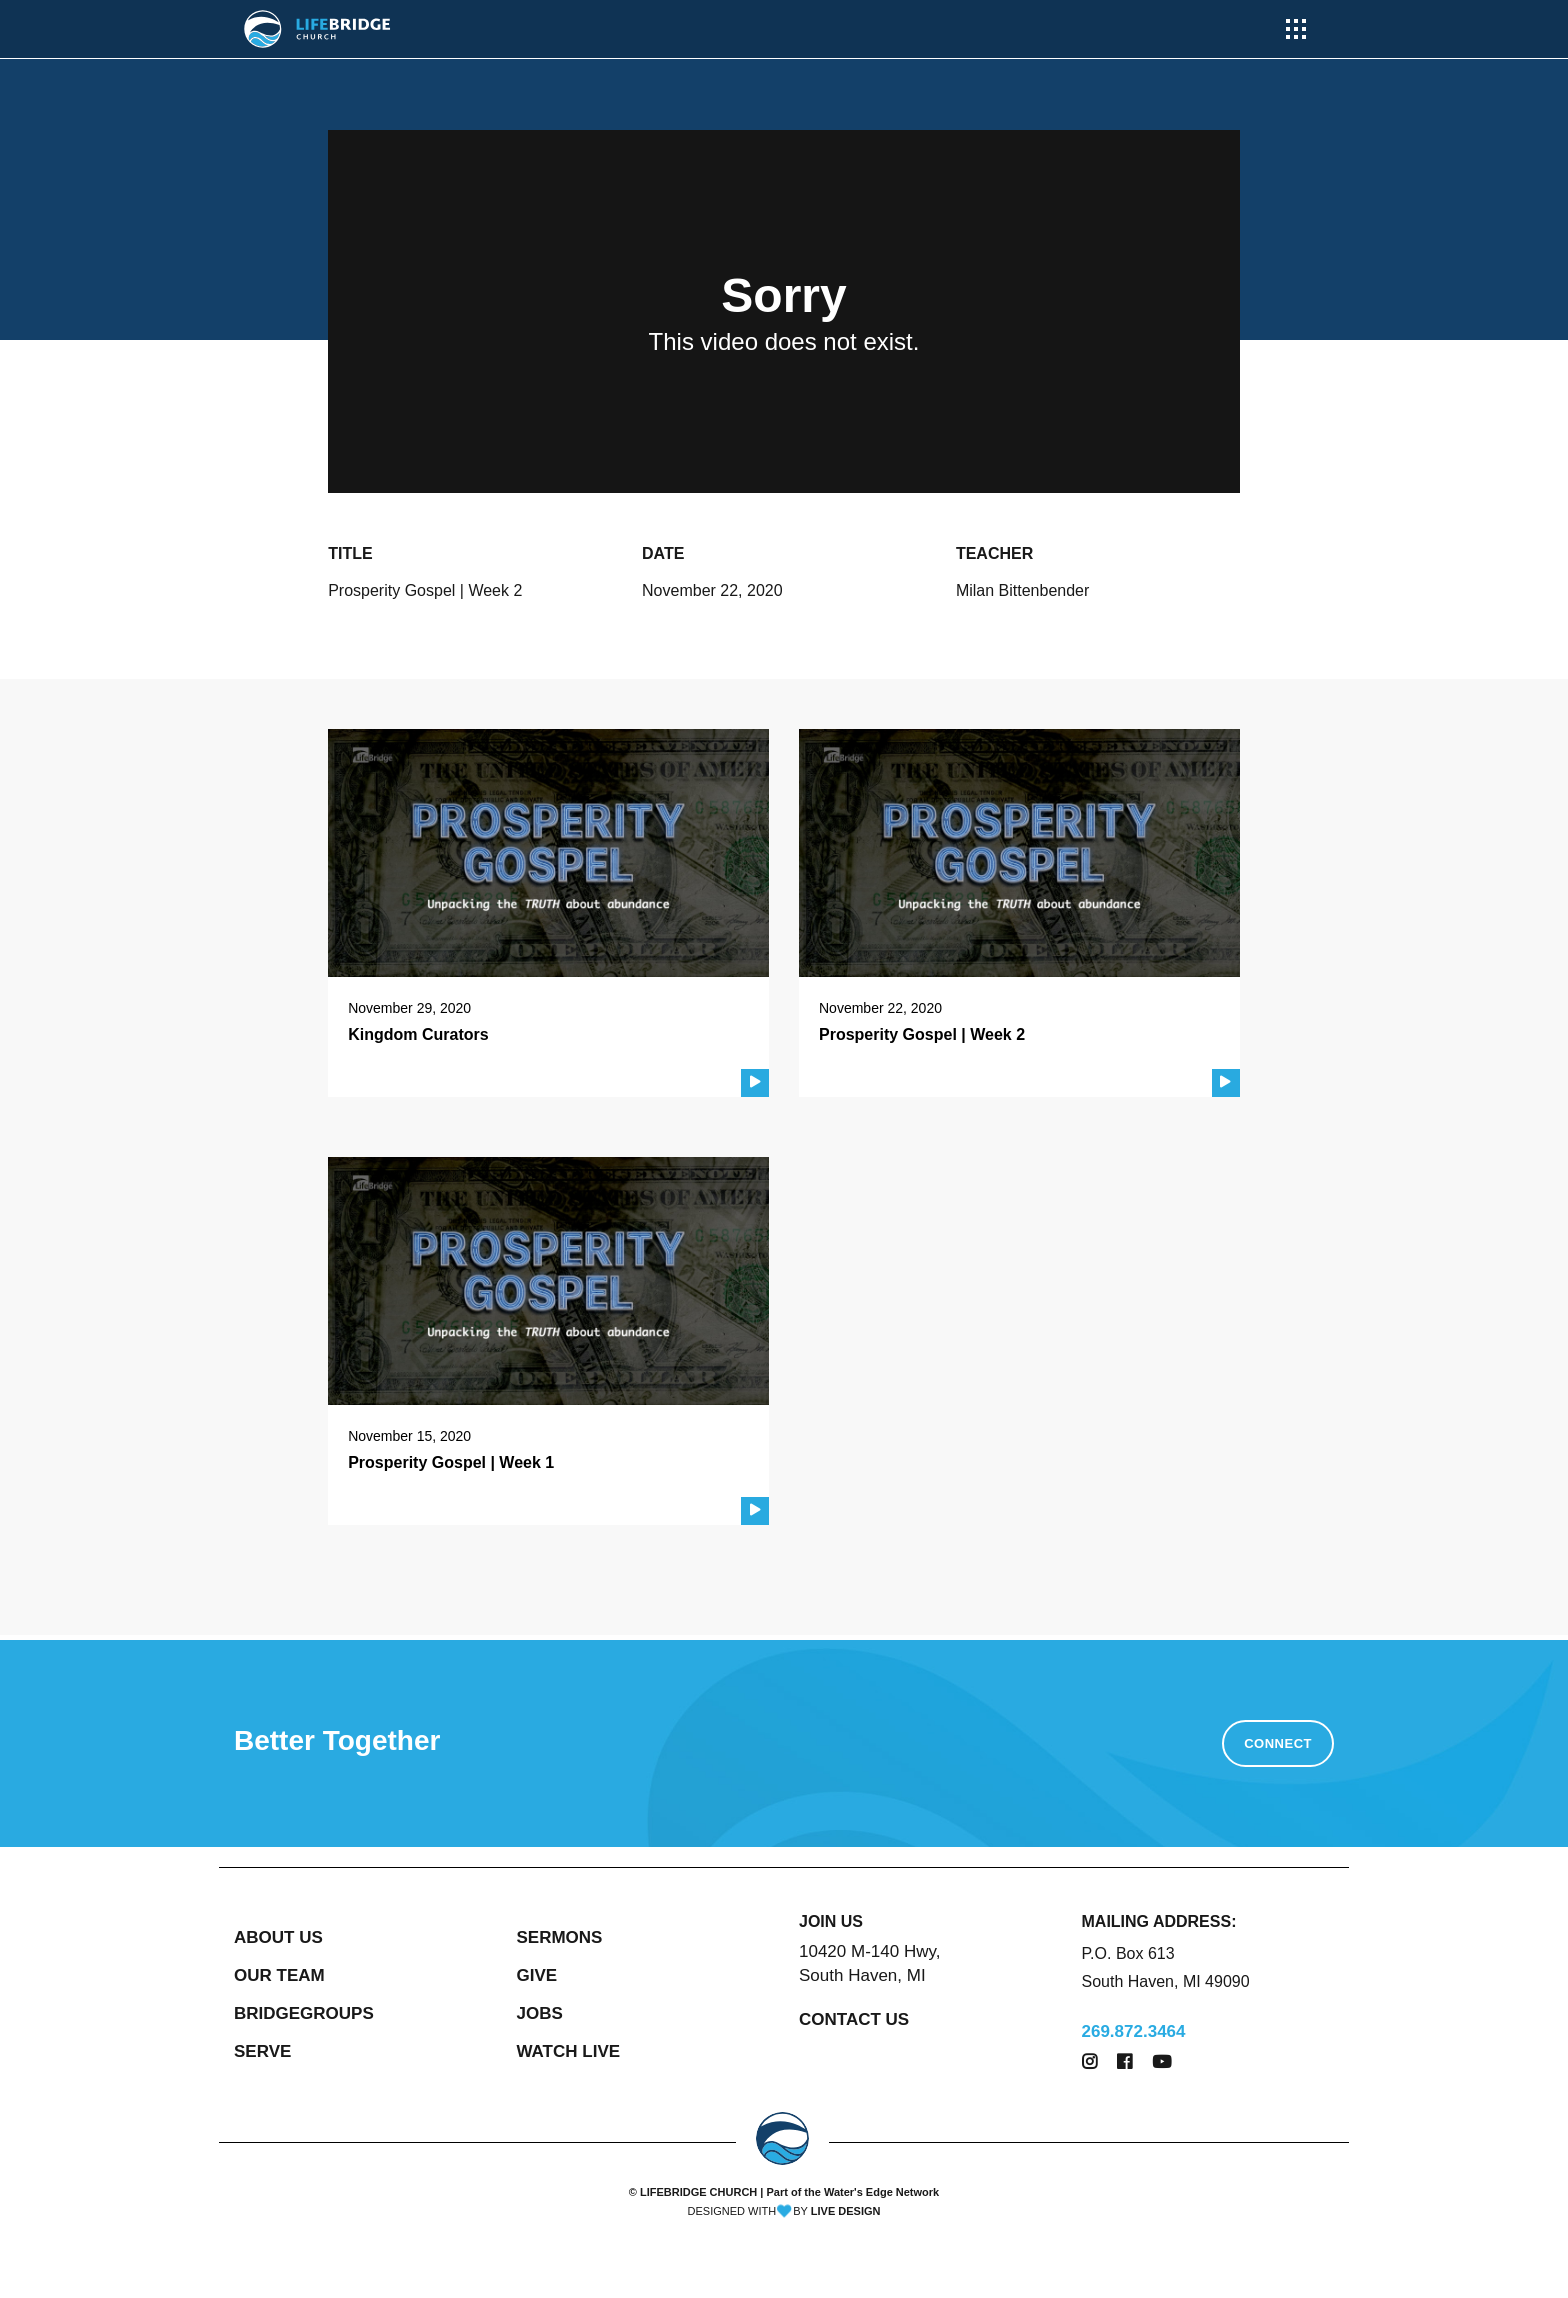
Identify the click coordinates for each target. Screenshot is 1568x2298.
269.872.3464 (1134, 2031)
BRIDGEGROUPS (304, 2013)
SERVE (262, 2051)
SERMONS (560, 1937)
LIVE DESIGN (846, 2211)
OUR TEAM (279, 1975)
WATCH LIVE (569, 2051)
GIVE (537, 1975)
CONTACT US (854, 2019)
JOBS (540, 2013)
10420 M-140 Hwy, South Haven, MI (869, 1963)
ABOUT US (278, 1937)
